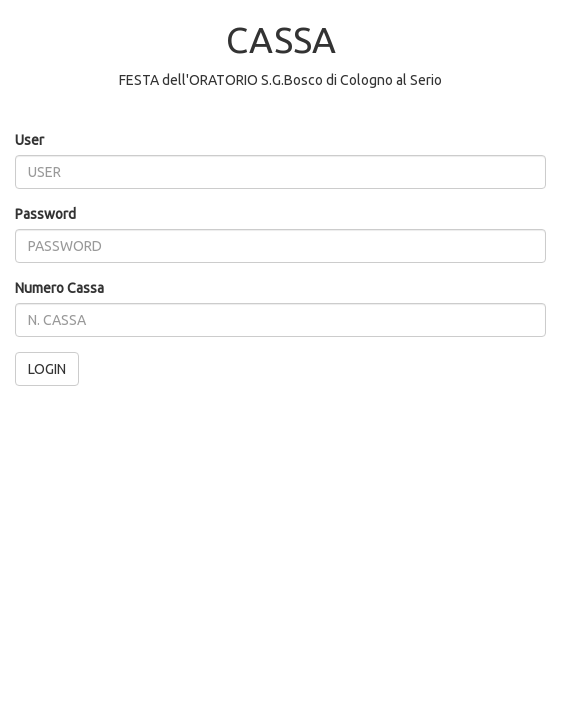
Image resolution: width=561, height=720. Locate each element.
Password (45, 214)
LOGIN (47, 369)
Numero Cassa (59, 288)
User (29, 140)
